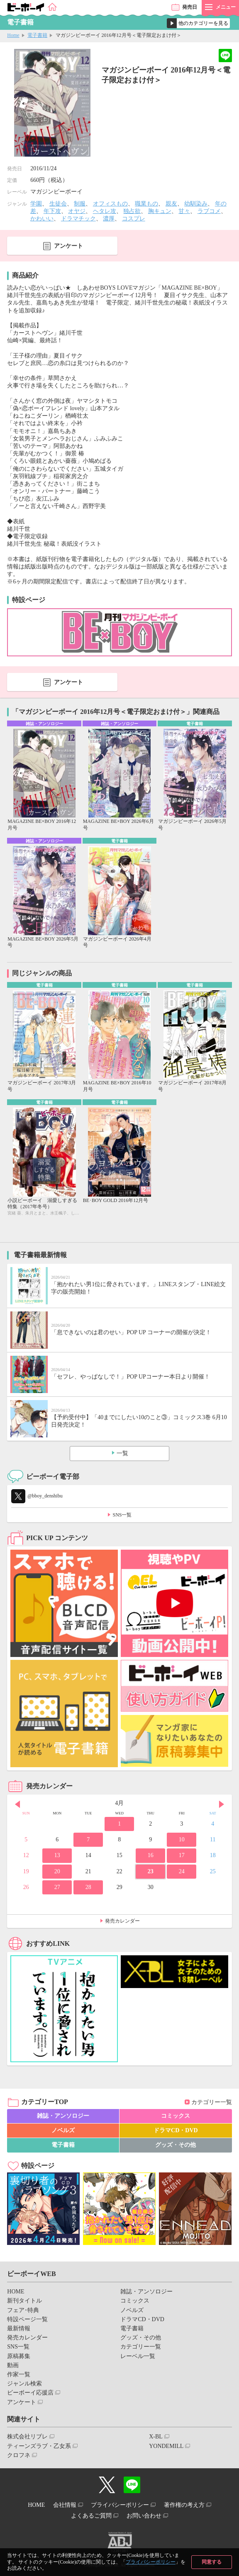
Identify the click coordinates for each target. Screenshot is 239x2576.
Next (221, 1804)
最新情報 (18, 2328)
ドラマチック (78, 218)
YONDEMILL (166, 2446)
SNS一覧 (122, 1515)
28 (88, 1887)
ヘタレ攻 (104, 211)
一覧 (122, 1453)
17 (182, 1855)
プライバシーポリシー (151, 2562)
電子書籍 (37, 35)
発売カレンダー (122, 1921)
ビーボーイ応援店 (30, 2393)
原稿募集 (18, 2356)
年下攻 (52, 211)
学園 (36, 204)
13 (57, 1855)
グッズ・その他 (175, 2145)
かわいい (42, 218)
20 (57, 1871)
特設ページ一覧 (27, 2319)
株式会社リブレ (27, 2436)
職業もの (146, 204)
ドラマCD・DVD (176, 2130)
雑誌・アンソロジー (63, 2116)
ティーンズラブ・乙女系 (39, 2446)
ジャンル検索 (24, 2383)
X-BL (156, 2436)
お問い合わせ (144, 2516)
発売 (189, 7)
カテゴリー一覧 (211, 2102)
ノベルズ (63, 2130)
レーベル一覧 (137, 2356)
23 (151, 1871)
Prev (17, 1804)
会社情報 (64, 2505)
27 (57, 1887)
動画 (13, 2365)
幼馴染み (195, 204)
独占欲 (132, 211)
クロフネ (18, 2455)
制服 (79, 204)
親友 (171, 204)
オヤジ (76, 211)
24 (182, 1871)
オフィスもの (110, 204)
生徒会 (58, 204)
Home (13, 35)
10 (182, 1839)
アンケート (68, 246)
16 (151, 1855)
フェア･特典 (23, 2310)
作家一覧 (18, 2374)
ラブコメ (209, 211)
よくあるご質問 (91, 2516)
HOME (15, 2291)
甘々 (184, 211)
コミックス (175, 2116)
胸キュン (159, 211)
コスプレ (133, 218)
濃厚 (109, 218)
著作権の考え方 (184, 2505)
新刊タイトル (24, 2301)
